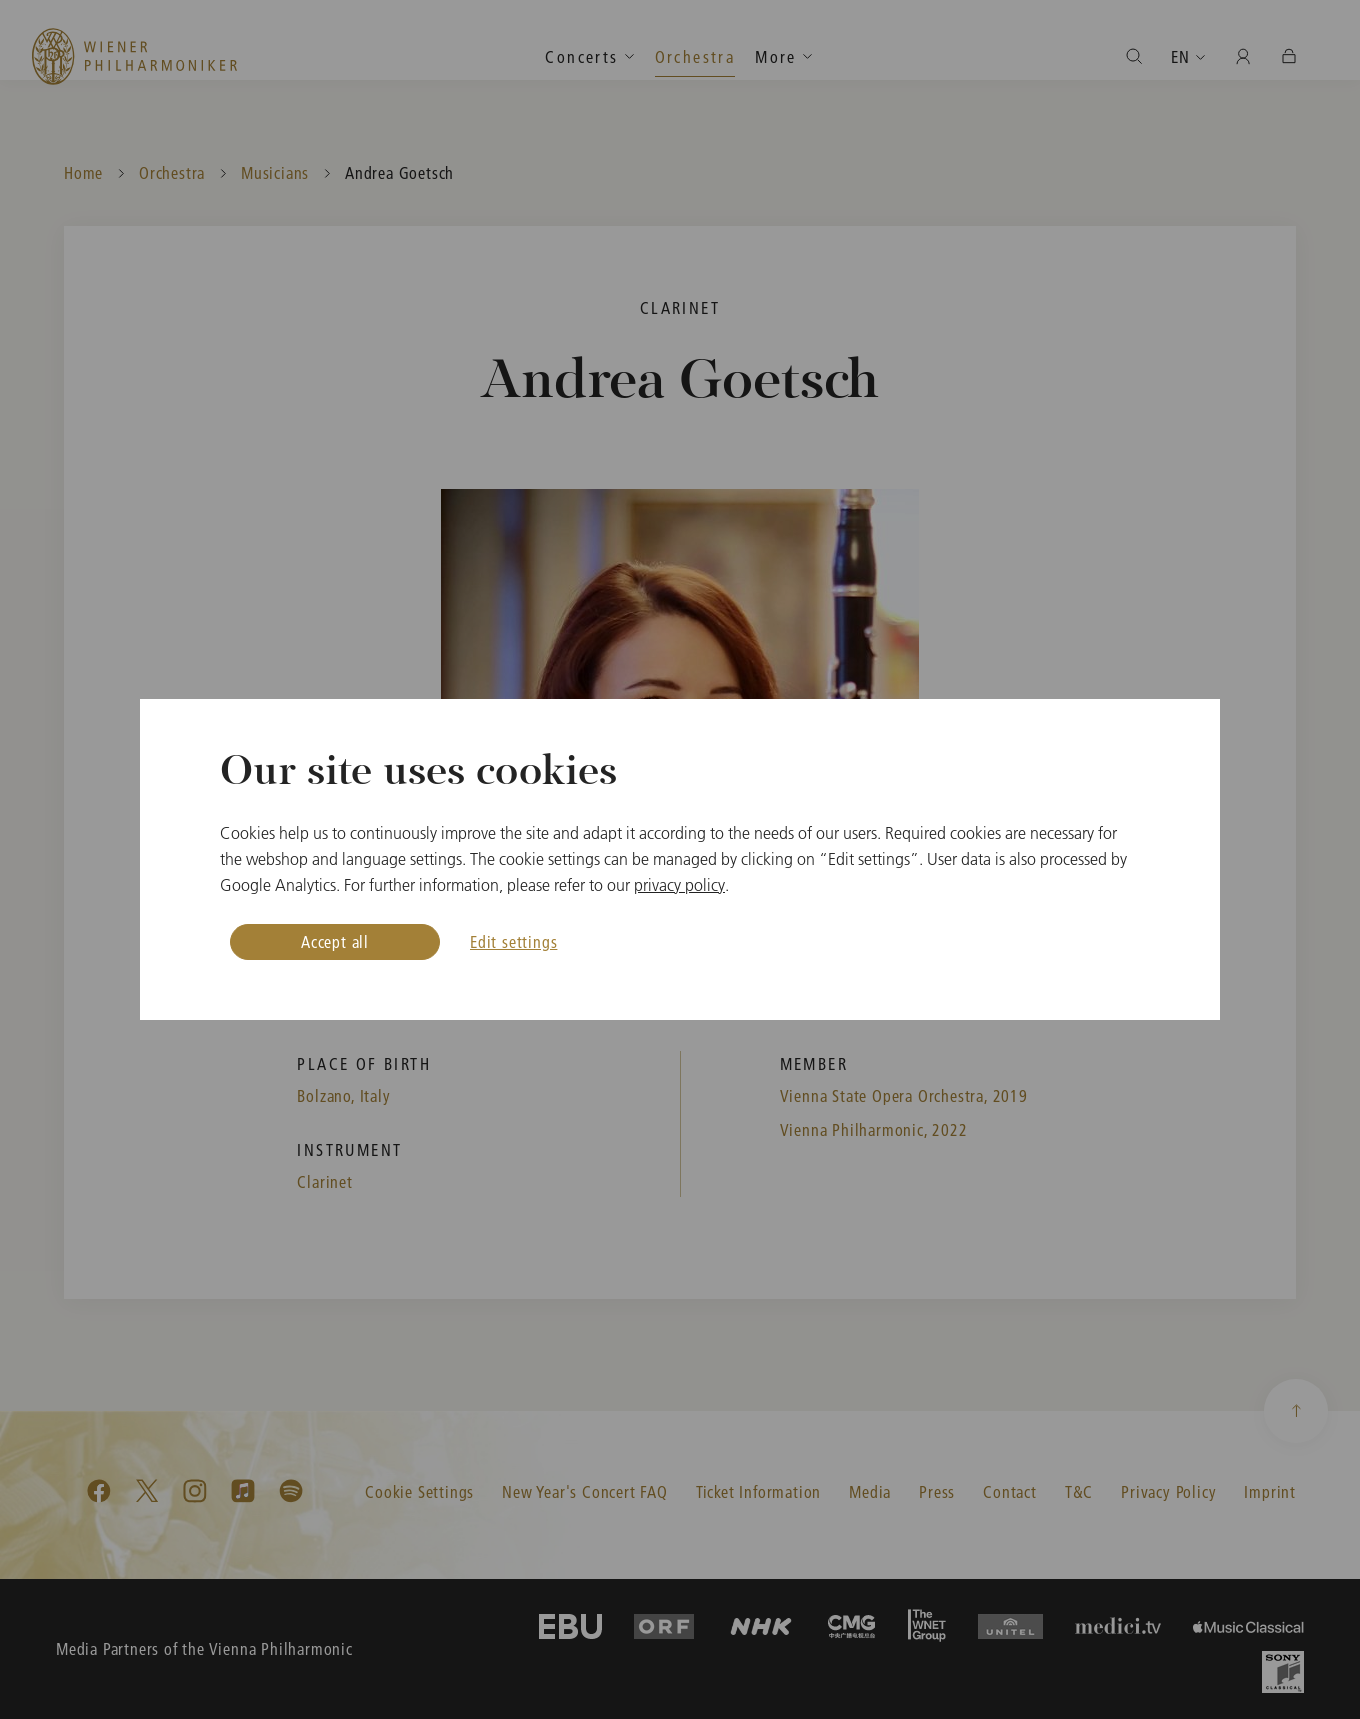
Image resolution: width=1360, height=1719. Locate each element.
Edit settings (513, 941)
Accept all (335, 941)
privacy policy (679, 885)
